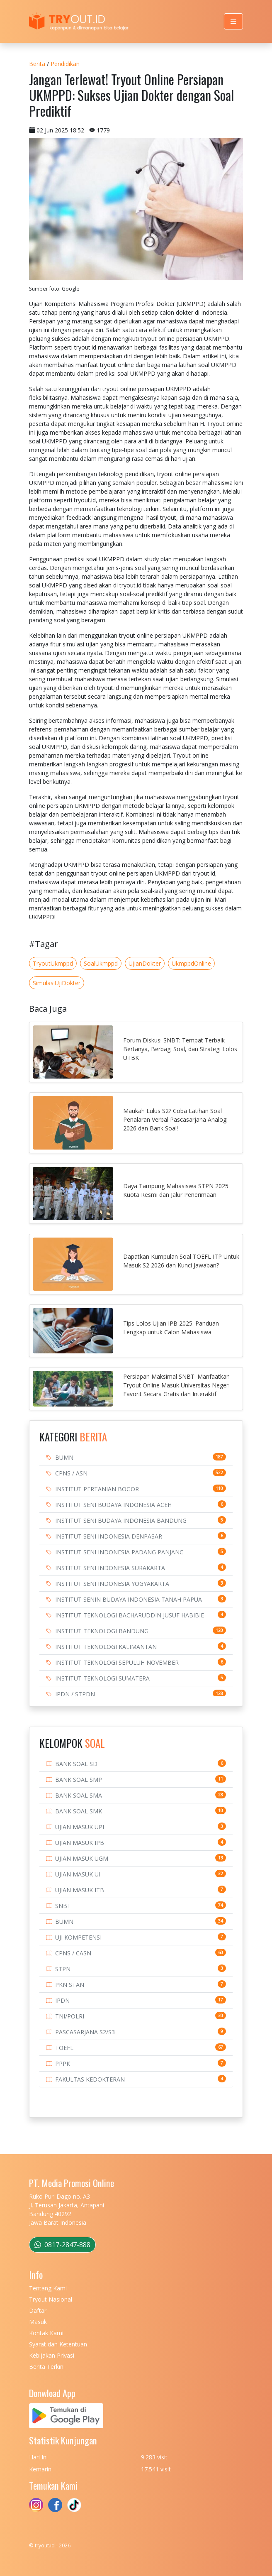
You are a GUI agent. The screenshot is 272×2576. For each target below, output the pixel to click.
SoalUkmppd (101, 963)
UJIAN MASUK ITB (79, 1890)
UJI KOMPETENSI (78, 1937)
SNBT (63, 1906)
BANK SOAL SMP (78, 1779)
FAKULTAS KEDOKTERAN (90, 2079)
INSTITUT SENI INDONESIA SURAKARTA (110, 1568)
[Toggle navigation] (233, 21)
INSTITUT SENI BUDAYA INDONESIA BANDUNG (121, 1520)
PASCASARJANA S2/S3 (85, 2032)
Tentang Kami (48, 2288)
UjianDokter (145, 963)
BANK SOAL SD (76, 1764)
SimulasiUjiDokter (56, 983)
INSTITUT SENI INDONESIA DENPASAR (108, 1536)
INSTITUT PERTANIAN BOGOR (97, 1489)
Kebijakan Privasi (51, 2355)
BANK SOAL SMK (78, 1811)
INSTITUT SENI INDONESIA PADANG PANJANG (119, 1552)
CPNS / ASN (71, 1473)
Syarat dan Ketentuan (58, 2344)
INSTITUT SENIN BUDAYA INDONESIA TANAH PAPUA (128, 1599)
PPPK (62, 2063)
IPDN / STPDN (75, 1694)
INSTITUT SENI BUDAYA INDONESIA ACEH (113, 1505)
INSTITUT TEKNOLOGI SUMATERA (102, 1678)
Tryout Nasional (50, 2299)
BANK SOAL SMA (78, 1795)
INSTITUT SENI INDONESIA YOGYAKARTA (112, 1584)
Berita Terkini (47, 2367)
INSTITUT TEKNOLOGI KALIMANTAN (106, 1647)
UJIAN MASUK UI (77, 1874)
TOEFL (64, 2048)
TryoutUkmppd (53, 963)
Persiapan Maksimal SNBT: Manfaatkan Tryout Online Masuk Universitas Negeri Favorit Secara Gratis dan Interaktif (176, 1385)
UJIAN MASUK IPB (79, 1843)
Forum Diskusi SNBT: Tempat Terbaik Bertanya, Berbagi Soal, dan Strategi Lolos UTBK (180, 1049)
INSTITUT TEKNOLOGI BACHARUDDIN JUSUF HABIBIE (129, 1615)
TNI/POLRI (69, 2016)
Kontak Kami (46, 2333)
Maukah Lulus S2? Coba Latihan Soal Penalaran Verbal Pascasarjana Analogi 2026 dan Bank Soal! (175, 1119)
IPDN (62, 2000)
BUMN (64, 1457)
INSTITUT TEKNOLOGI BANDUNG (101, 1631)
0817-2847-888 (62, 2244)
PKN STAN (69, 1985)
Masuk (38, 2322)
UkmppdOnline (191, 963)
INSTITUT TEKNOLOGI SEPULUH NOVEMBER (117, 1662)
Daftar (37, 2310)
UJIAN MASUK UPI (79, 1827)
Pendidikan (65, 64)
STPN (62, 1969)
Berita (37, 64)
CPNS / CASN (73, 1953)
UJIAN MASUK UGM (81, 1858)
